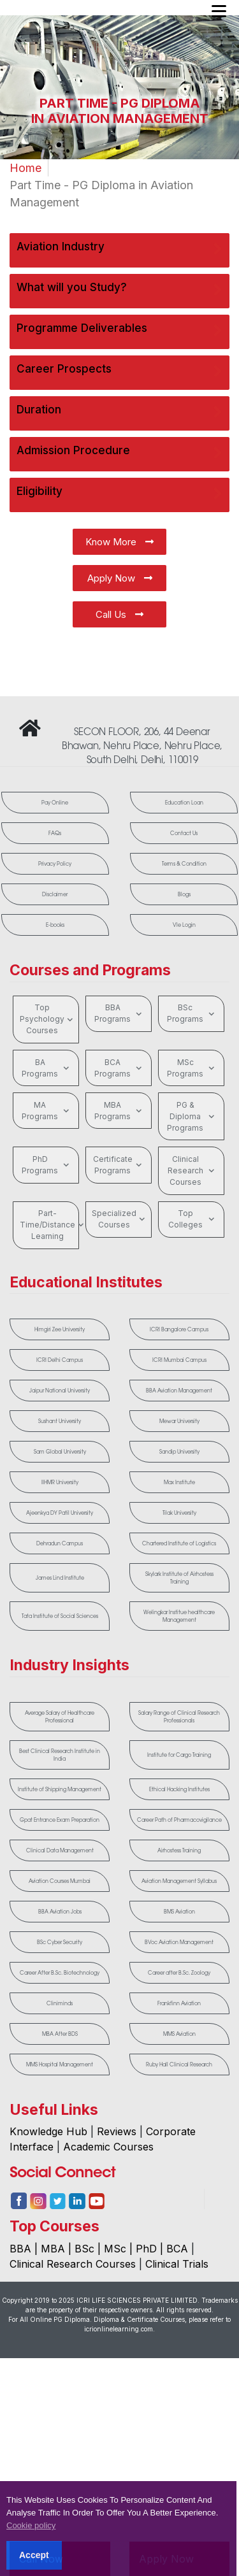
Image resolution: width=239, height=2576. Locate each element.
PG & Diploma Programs (192, 1116)
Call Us (119, 614)
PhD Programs (47, 1164)
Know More (119, 542)
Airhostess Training (179, 1858)
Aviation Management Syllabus (179, 1888)
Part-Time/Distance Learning (49, 1224)
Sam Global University (60, 1452)
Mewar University (179, 1421)
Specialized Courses (120, 1218)
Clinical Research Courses (192, 1170)
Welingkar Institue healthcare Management (179, 1616)
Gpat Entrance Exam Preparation (59, 1824)
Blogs (184, 894)
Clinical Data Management (60, 1858)
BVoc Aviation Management (179, 1950)
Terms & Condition (184, 864)
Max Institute (179, 1482)
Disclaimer (55, 894)
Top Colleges (192, 1218)
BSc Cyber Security (59, 1950)
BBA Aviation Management (179, 1390)
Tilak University (179, 1513)
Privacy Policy (54, 864)
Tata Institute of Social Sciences (60, 1616)
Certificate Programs (119, 1164)
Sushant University (59, 1421)
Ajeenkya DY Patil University (59, 1513)
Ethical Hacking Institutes (179, 1789)
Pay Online (54, 802)
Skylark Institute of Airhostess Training (179, 1578)
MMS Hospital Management (59, 2072)
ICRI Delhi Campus (59, 1360)
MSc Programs (192, 1067)
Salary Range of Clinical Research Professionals (179, 1717)
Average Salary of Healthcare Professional (59, 1717)
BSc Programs (192, 1013)
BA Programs (47, 1067)
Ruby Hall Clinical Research (179, 2072)
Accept (34, 2555)
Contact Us (184, 833)
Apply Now (119, 578)
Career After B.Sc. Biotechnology (59, 1980)
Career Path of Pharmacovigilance (179, 1824)
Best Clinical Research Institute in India (59, 1755)
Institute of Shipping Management (59, 1789)
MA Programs (47, 1110)
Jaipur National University (59, 1390)
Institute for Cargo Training (179, 1755)
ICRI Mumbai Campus (179, 1360)
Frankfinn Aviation (179, 2011)
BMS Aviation (179, 1919)
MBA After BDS (60, 2041)
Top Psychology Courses (48, 1019)
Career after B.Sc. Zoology (179, 1980)
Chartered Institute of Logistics (179, 1543)
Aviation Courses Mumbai (60, 1888)
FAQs (54, 833)
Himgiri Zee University (59, 1329)
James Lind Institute (60, 1578)
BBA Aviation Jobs (60, 1919)
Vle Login (184, 925)
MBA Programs (119, 1110)
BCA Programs (119, 1067)
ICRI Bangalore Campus (179, 1329)
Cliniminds (60, 2011)
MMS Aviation (179, 2041)
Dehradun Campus (59, 1543)
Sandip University (179, 1452)
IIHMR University (59, 1482)
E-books (55, 925)
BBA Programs (119, 1013)
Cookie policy (30, 2525)
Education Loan (184, 802)
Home (25, 168)
